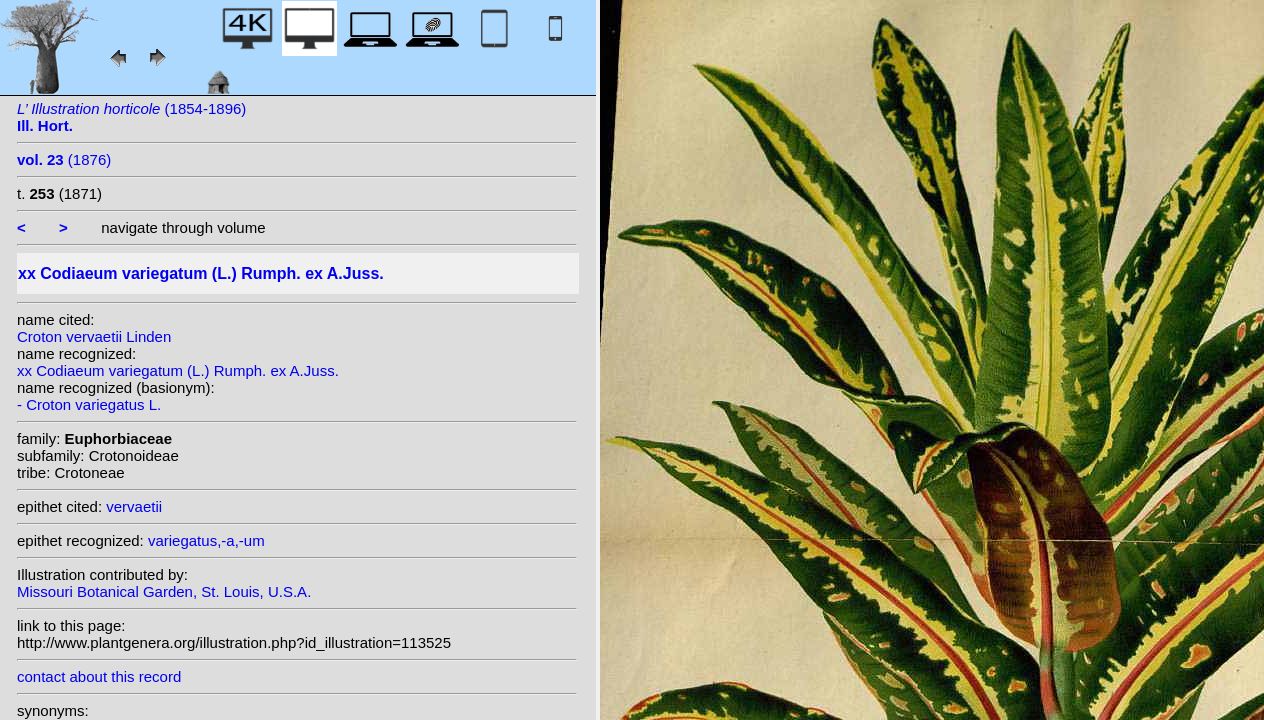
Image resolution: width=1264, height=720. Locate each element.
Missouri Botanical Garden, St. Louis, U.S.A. (164, 591)
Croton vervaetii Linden (94, 336)
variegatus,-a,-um (206, 540)
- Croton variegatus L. (89, 404)
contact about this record (99, 676)
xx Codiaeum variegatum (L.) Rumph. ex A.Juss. (178, 370)
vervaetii (134, 506)
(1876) (64, 159)
